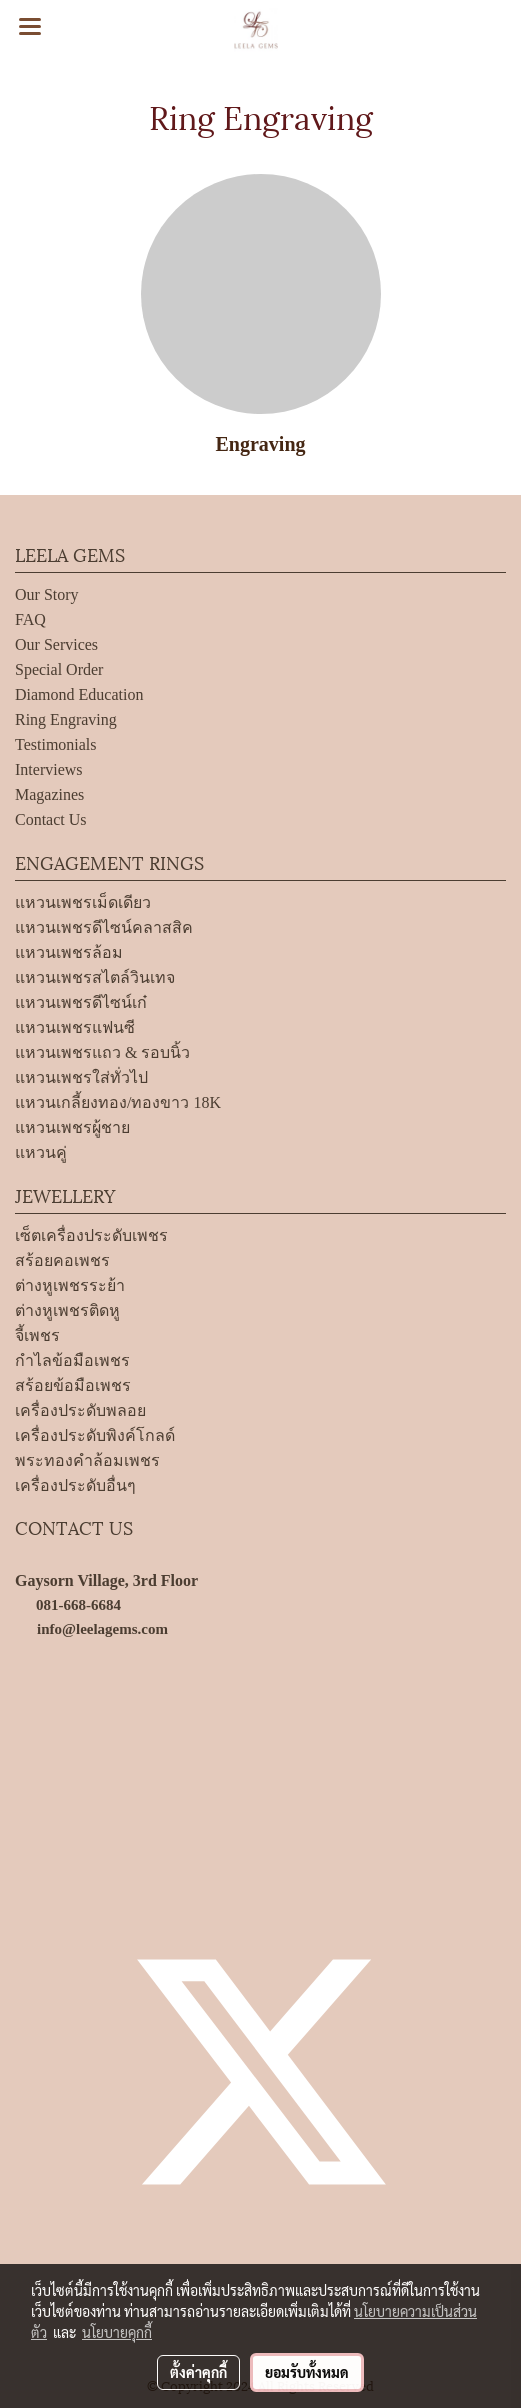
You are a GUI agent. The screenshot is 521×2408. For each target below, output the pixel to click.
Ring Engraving (66, 719)
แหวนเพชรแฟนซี (75, 1027)
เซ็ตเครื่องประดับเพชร (91, 1235)
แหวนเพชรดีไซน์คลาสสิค (104, 927)
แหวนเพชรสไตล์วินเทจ (95, 977)
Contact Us (51, 819)
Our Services (56, 644)
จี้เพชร (37, 1335)
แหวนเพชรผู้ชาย (72, 1127)
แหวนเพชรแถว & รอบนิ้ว (102, 1052)
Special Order (59, 669)
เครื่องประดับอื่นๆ (75, 1485)
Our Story (47, 594)
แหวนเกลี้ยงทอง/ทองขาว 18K (118, 1102)
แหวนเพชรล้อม (69, 952)
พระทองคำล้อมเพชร (87, 1460)
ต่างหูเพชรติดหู (67, 1310)
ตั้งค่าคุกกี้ (198, 2372)
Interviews (49, 769)
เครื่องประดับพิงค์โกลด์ (95, 1435)
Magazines (49, 794)
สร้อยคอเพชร (62, 1260)
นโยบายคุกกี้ (117, 2332)
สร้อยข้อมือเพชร (73, 1385)
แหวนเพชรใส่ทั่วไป (81, 1077)
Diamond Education (79, 694)
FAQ (30, 619)
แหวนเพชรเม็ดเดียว (83, 902)
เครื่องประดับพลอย (80, 1410)
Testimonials (56, 744)
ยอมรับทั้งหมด (307, 2372)
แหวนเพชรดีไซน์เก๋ (81, 1002)
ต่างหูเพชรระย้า (70, 1285)
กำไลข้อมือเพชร (72, 1360)
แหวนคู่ (41, 1152)
